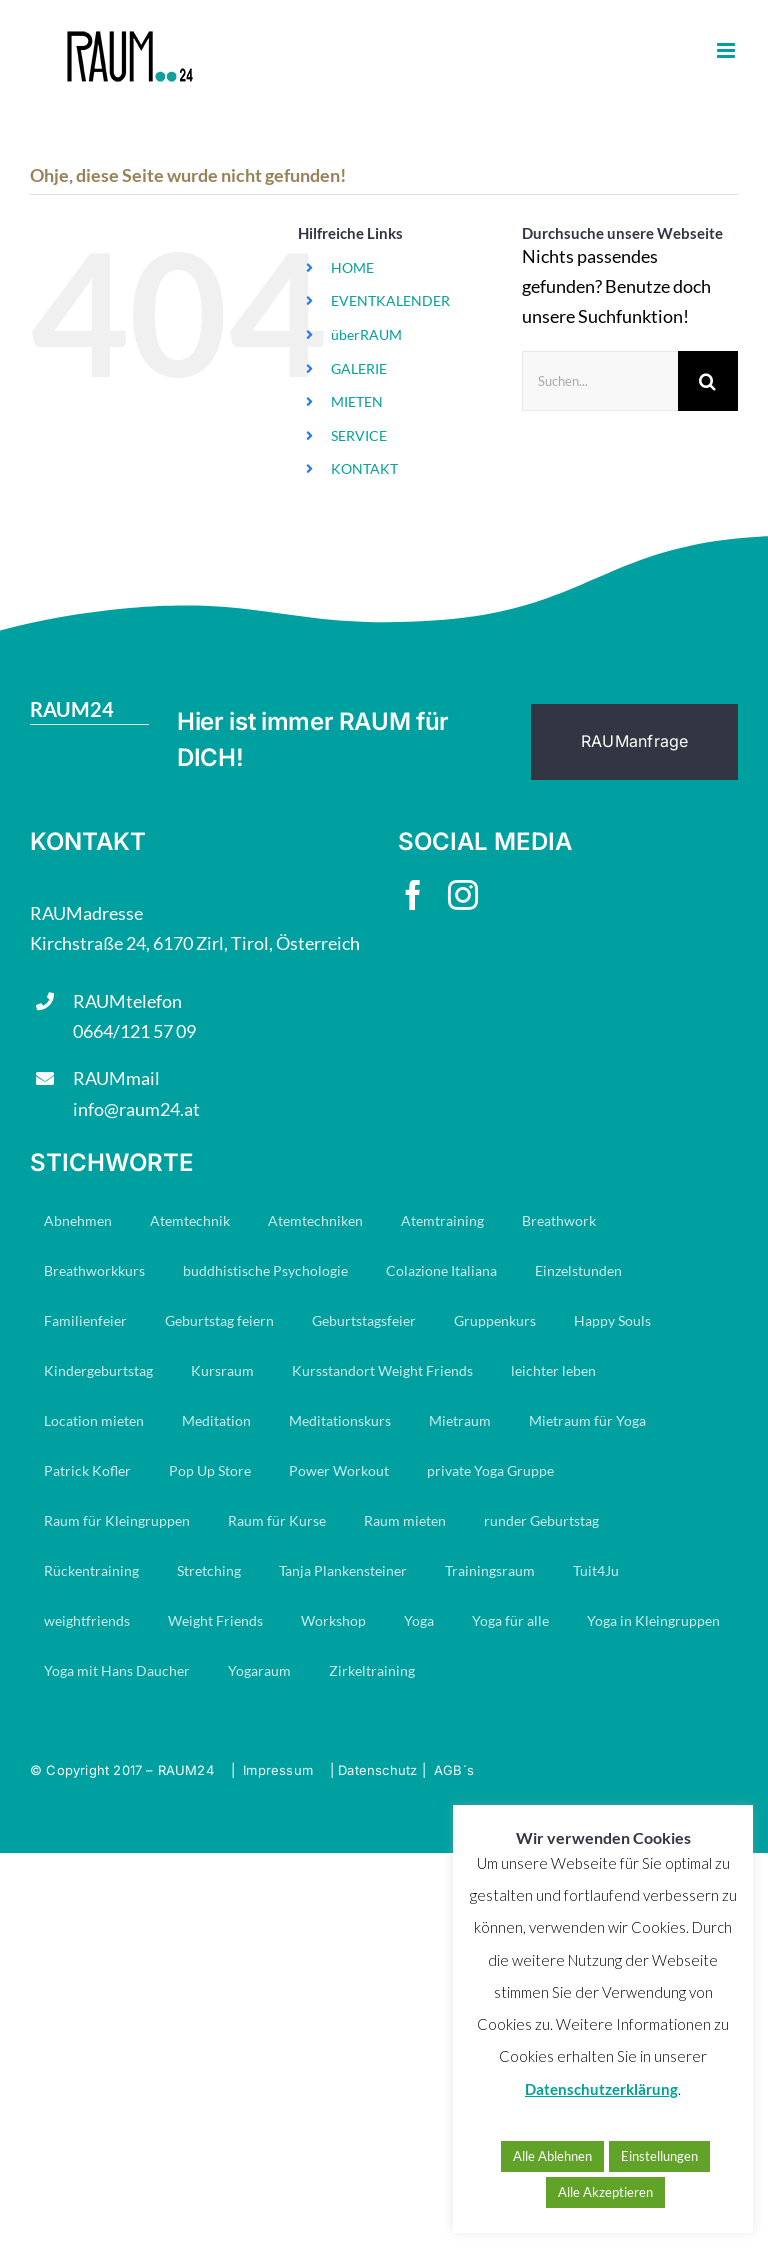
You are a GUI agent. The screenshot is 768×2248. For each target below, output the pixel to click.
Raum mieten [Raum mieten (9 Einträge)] (405, 1520)
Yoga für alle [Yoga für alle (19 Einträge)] (510, 1620)
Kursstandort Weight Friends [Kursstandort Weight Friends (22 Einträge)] (382, 1370)
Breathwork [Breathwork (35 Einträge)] (559, 1220)
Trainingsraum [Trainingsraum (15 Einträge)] (490, 1570)
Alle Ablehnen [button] (552, 2156)
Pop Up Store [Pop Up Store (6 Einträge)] (210, 1470)
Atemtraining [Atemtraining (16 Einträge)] (442, 1220)
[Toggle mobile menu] (727, 50)
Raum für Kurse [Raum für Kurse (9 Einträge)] (277, 1520)
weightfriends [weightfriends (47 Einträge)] (87, 1620)
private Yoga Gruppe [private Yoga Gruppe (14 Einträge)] (490, 1470)
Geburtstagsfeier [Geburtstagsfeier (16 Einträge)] (364, 1320)
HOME (352, 267)
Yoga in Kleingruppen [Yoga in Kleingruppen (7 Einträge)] (653, 1620)
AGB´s (454, 1770)
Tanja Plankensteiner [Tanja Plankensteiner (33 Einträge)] (343, 1570)
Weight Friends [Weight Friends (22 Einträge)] (215, 1620)
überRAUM (366, 334)
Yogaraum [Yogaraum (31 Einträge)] (259, 1670)
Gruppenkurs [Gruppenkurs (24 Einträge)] (495, 1320)
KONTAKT (364, 468)
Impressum (278, 1770)
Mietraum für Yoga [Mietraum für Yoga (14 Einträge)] (587, 1420)
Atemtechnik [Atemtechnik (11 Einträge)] (190, 1220)
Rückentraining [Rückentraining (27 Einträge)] (91, 1570)
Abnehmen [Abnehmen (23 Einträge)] (78, 1220)
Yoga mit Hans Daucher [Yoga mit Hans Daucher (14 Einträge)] (117, 1670)
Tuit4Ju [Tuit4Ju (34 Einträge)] (596, 1570)
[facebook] (413, 895)
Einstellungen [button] (659, 2156)
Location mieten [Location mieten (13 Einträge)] (94, 1420)
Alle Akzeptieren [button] (605, 2192)
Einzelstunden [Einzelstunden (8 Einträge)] (578, 1270)
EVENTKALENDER (390, 300)
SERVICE (359, 435)
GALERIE (359, 368)
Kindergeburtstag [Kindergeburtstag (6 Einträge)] (98, 1370)
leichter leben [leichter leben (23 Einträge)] (553, 1370)
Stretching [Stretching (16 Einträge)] (209, 1570)
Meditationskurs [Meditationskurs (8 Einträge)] (340, 1420)
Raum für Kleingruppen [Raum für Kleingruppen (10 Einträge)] (117, 1520)
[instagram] (463, 895)
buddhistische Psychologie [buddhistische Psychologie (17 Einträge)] (265, 1270)
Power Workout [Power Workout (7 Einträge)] (339, 1470)
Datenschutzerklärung (601, 2089)
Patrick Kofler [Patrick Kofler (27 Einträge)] (87, 1470)
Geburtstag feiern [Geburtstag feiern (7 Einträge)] (219, 1320)
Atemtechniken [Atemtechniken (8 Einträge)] (315, 1220)
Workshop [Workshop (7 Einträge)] (333, 1620)
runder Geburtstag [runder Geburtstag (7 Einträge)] (541, 1520)
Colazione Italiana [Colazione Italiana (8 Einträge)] (441, 1270)
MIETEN (357, 401)
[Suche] (708, 381)
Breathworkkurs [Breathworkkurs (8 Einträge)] (94, 1270)
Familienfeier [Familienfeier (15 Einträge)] (85, 1320)
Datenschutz (377, 1770)
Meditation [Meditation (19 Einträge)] (216, 1420)
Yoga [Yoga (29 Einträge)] (419, 1620)
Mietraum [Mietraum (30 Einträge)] (460, 1420)
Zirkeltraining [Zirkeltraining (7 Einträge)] (372, 1670)
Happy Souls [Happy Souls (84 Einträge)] (612, 1320)
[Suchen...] (600, 381)
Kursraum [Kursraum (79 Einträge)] (222, 1370)
